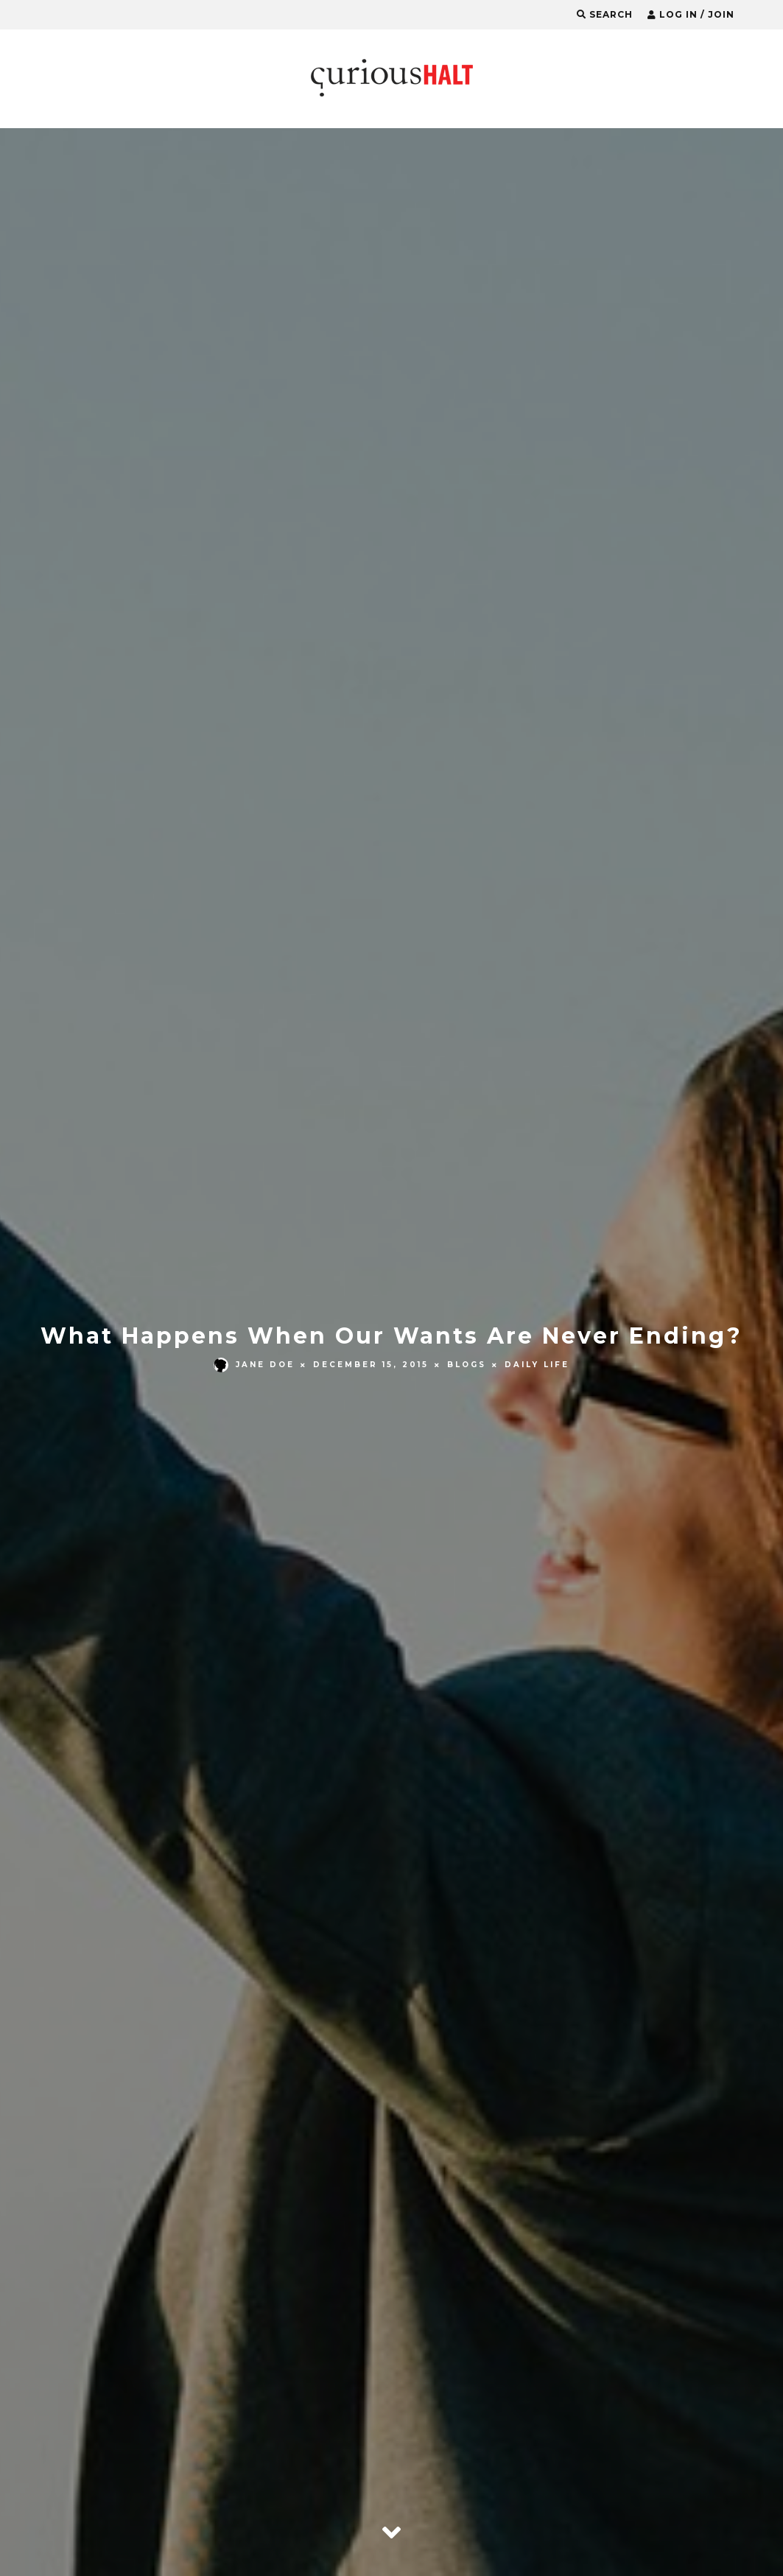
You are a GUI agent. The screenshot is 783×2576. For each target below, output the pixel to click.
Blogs (466, 1364)
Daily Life (537, 1364)
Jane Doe (254, 1364)
